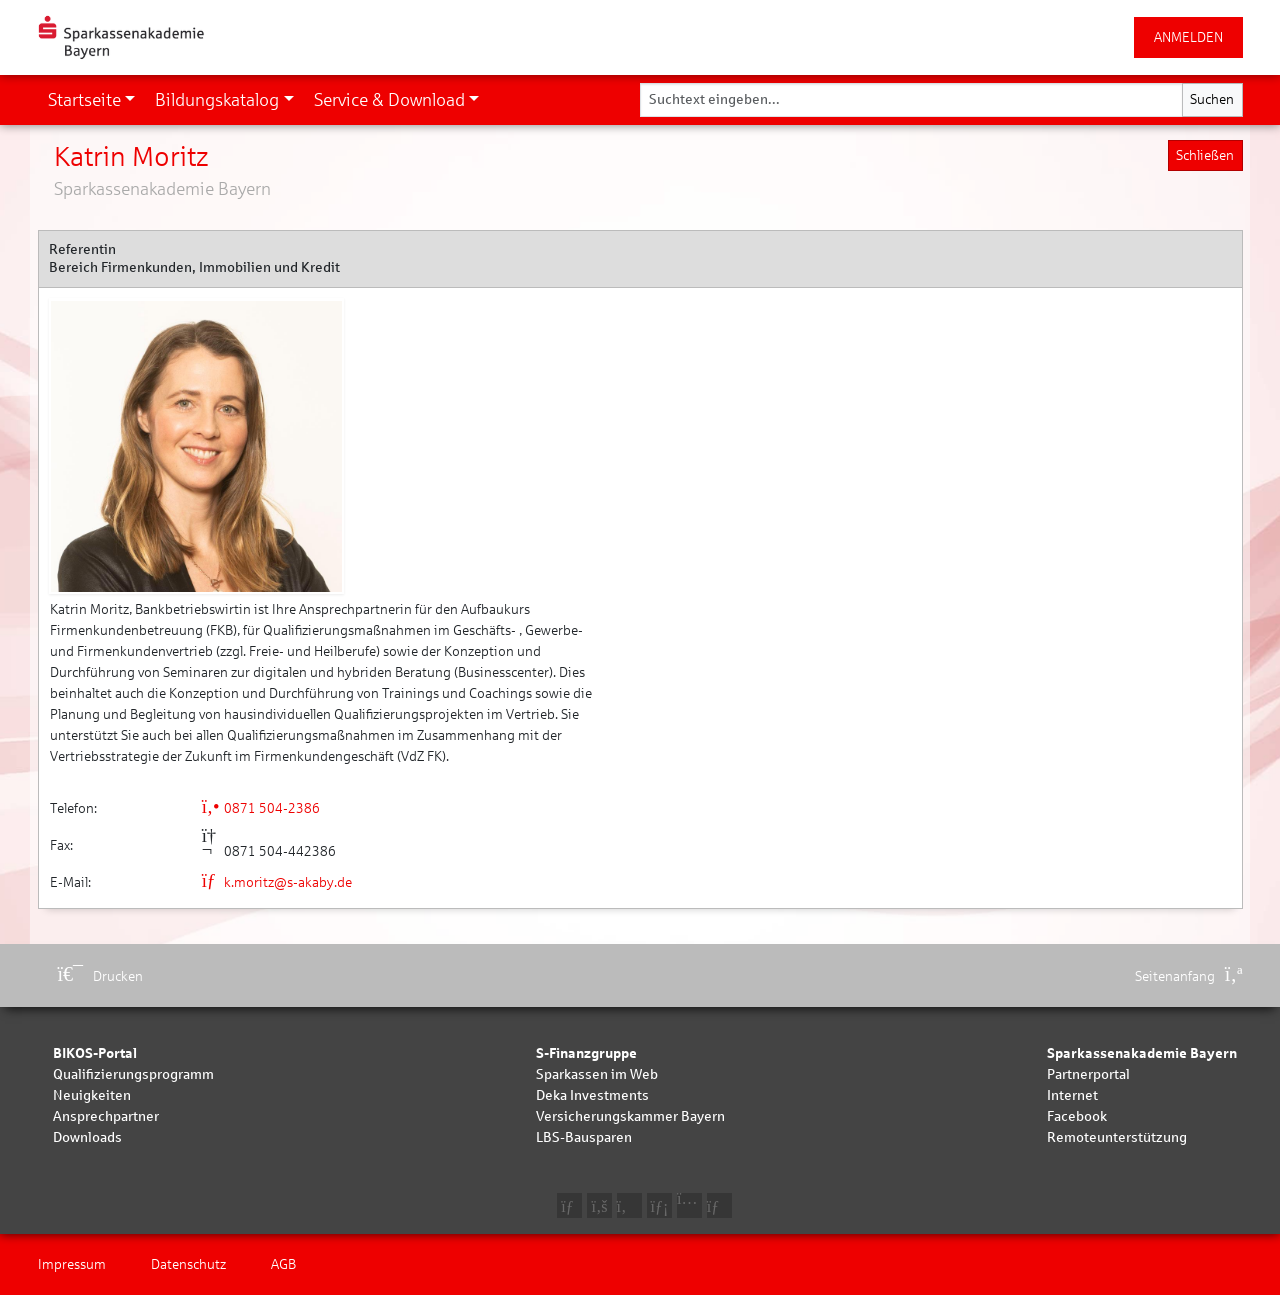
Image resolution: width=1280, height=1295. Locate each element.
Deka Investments (592, 1095)
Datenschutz (188, 1264)
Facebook (1077, 1116)
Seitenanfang (1189, 976)
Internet (1072, 1095)
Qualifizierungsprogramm (133, 1074)
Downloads (87, 1137)
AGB (283, 1264)
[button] (92, 100)
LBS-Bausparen (584, 1137)
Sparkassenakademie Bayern (1142, 1053)
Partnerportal (1088, 1074)
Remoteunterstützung (1117, 1137)
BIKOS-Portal (95, 1053)
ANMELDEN (1188, 37)
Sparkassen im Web (597, 1074)
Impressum (72, 1264)
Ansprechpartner (106, 1116)
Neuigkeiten (92, 1095)
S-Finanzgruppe (586, 1053)
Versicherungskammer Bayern (630, 1116)
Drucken (101, 976)
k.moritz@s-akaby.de (277, 882)
